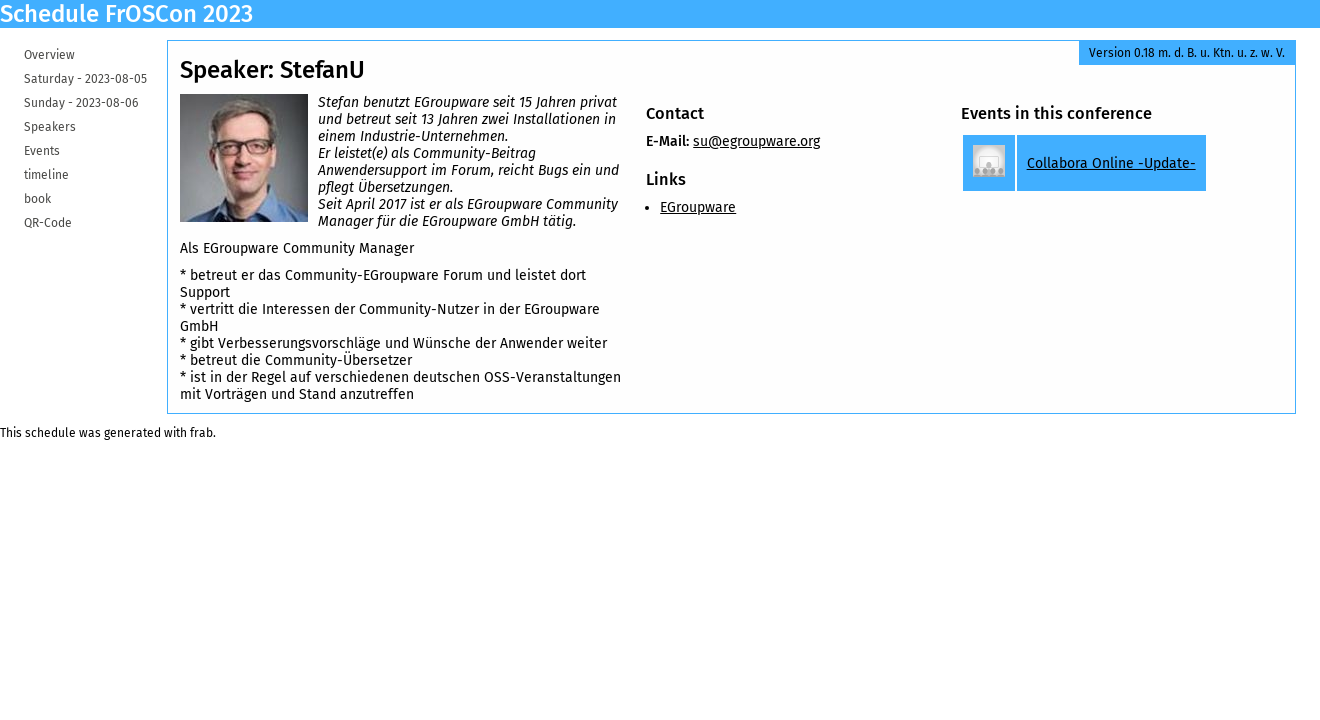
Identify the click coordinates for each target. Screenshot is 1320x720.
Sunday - (81, 103)
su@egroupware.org (756, 141)
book (37, 199)
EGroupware (698, 207)
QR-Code (48, 223)
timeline (46, 175)
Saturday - (85, 79)
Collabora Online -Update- (1111, 163)
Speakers (50, 127)
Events (42, 151)
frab (201, 433)
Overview (49, 55)
